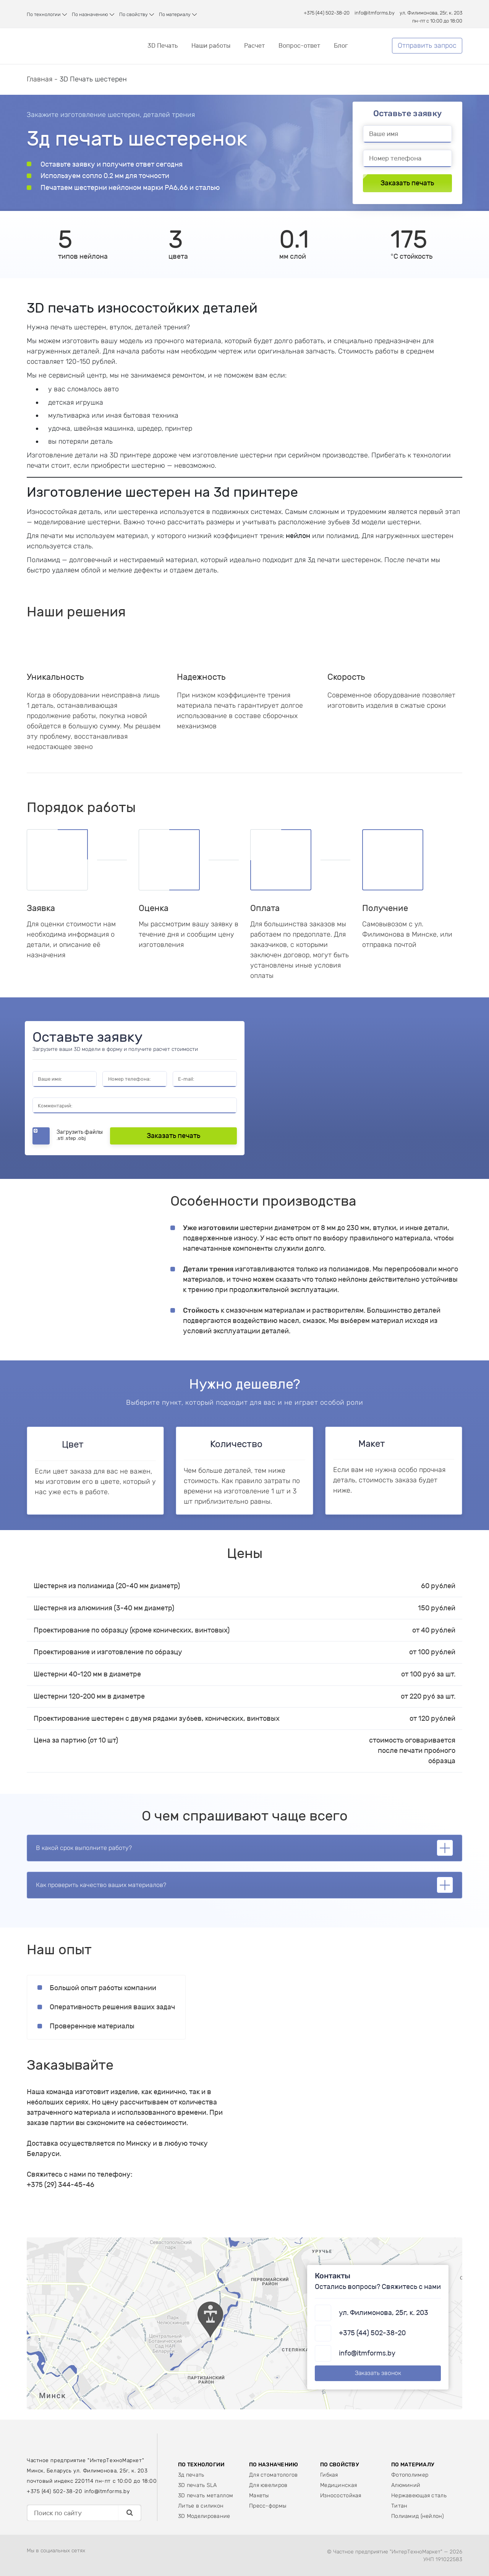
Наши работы (210, 45)
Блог (341, 45)
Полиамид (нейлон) (417, 2516)
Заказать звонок (378, 2373)
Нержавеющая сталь (419, 2495)
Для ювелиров (268, 2485)
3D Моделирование (204, 2516)
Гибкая (329, 2475)
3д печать (191, 2475)
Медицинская (338, 2485)
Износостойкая (340, 2495)
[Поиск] (129, 2513)
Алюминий (405, 2485)
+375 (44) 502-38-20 (327, 13)
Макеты (259, 2495)
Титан (399, 2506)
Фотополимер (409, 2475)
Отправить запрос (427, 45)
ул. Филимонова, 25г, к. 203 (431, 13)
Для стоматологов (273, 2475)
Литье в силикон (200, 2506)
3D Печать (162, 45)
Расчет (254, 45)
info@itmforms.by (375, 13)
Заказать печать (407, 183)
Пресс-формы (267, 2506)
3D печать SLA (197, 2485)
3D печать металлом (205, 2495)
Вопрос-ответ (299, 45)
